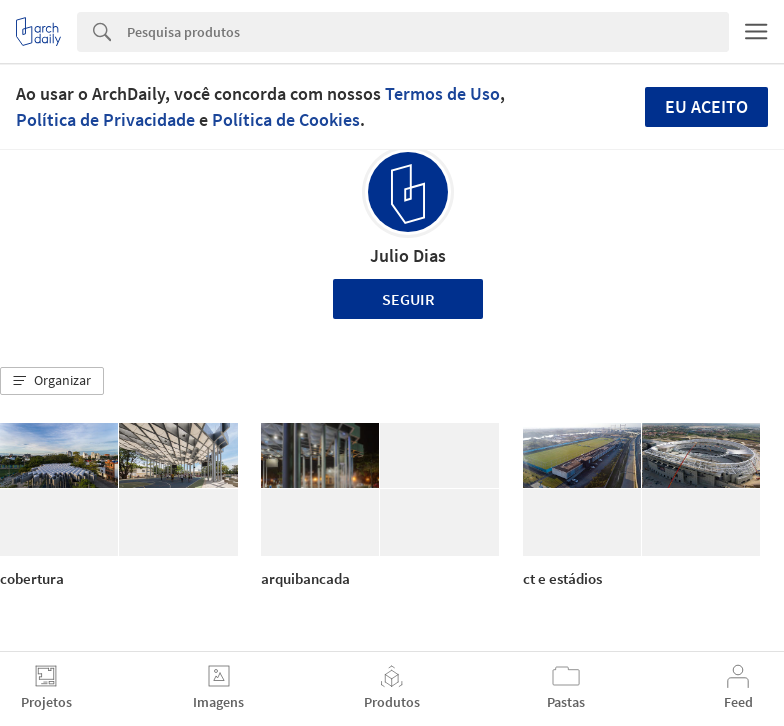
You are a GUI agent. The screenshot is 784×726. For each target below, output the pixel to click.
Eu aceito (706, 106)
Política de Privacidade (105, 119)
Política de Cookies (286, 119)
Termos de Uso (442, 93)
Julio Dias (408, 255)
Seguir (408, 299)
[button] (52, 381)
